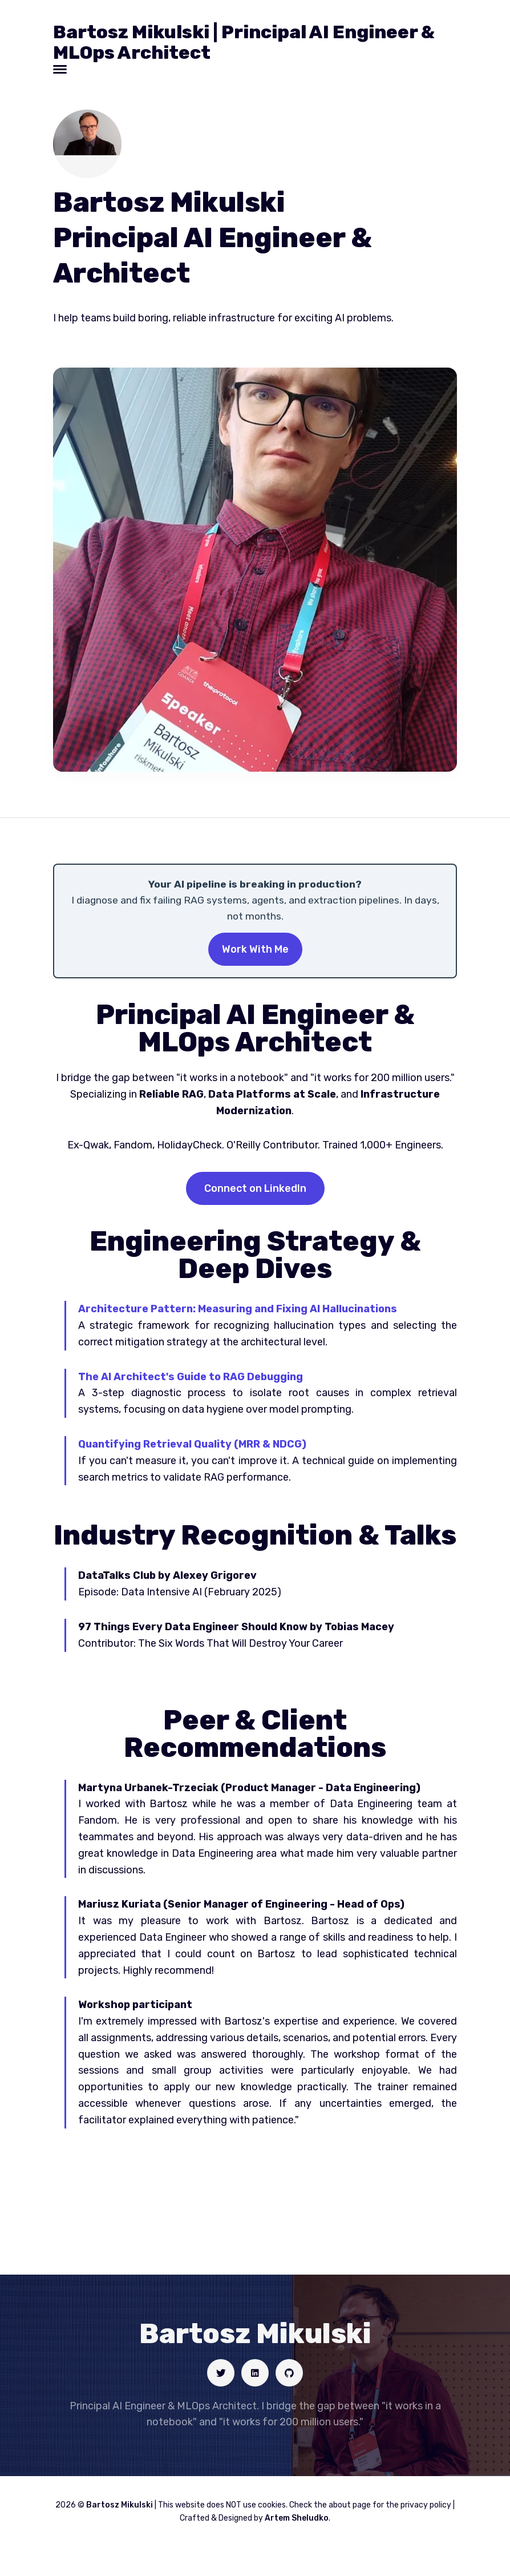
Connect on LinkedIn (255, 1188)
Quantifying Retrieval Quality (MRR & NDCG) (192, 1444)
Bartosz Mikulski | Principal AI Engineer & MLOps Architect (244, 42)
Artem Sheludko (297, 2518)
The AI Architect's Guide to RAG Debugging (190, 1376)
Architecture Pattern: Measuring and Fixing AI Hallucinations (237, 1309)
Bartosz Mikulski (119, 2505)
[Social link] (220, 2372)
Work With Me (255, 949)
